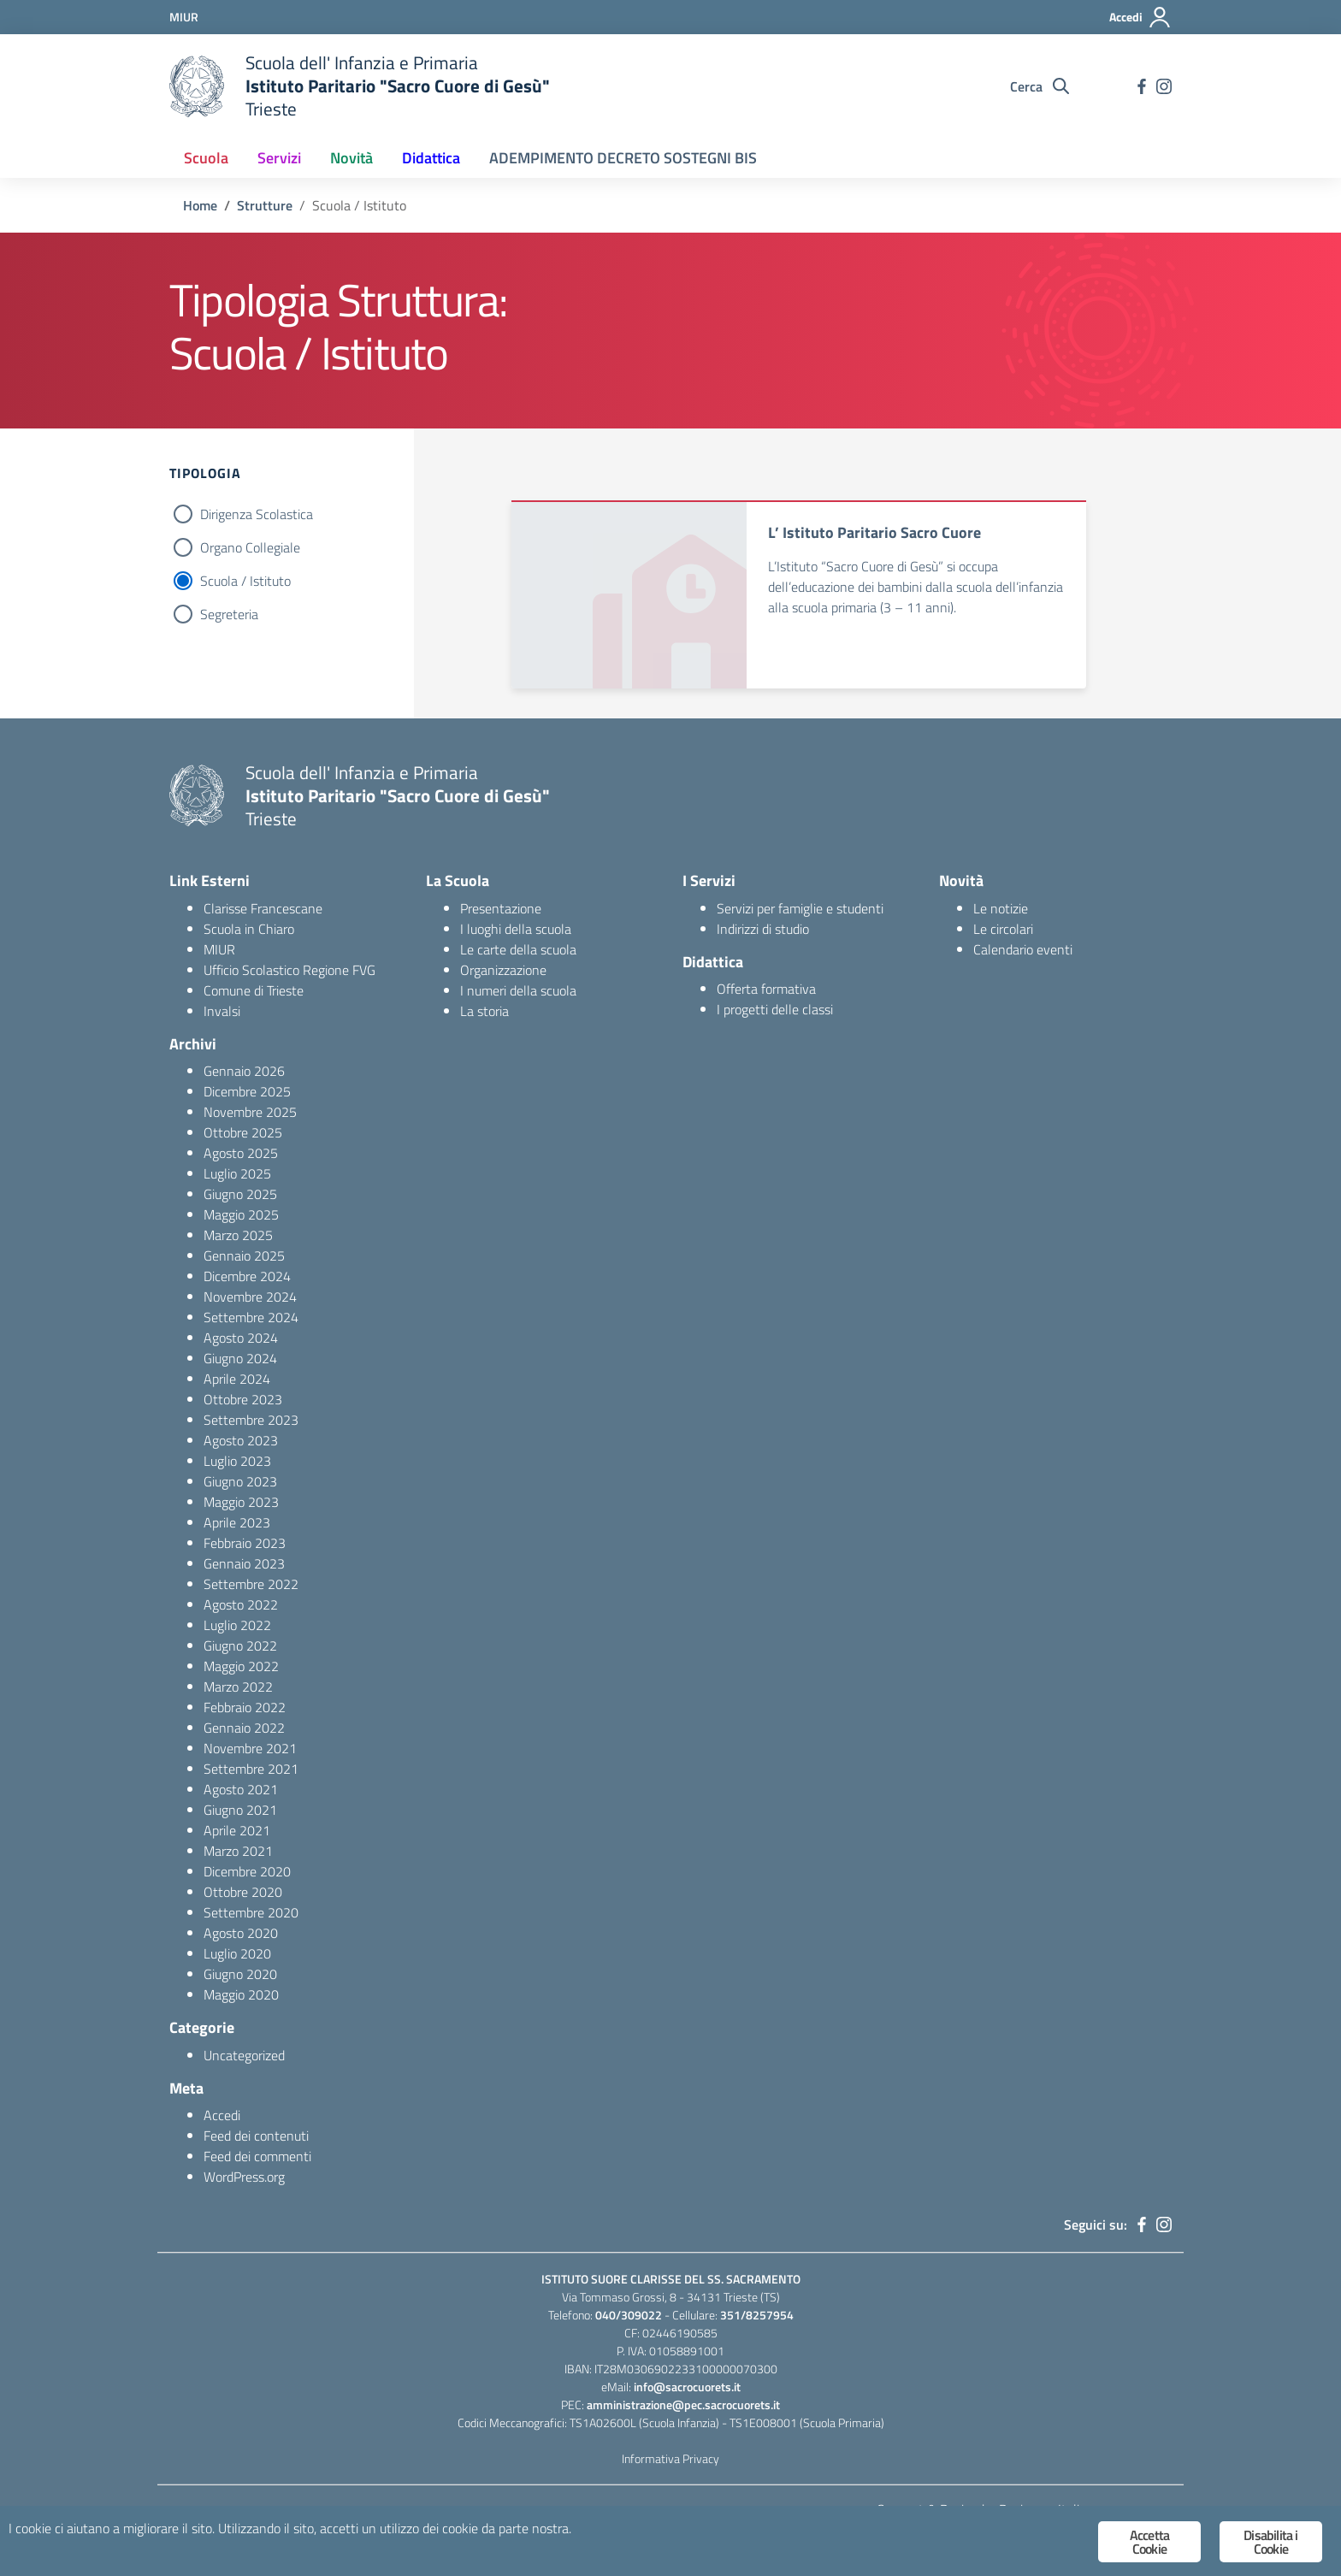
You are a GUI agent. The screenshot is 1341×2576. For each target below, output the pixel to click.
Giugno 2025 (240, 1194)
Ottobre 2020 (243, 1892)
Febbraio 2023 (245, 1543)
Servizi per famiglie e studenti (800, 908)
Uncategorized (244, 2055)
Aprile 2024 (237, 1378)
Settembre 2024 (251, 1317)
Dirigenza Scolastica (256, 514)
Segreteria (229, 614)
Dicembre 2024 (247, 1276)
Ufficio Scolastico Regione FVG (289, 970)
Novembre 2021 (250, 1748)
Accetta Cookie (1149, 2542)
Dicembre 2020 (247, 1871)
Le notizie (1000, 908)
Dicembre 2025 (247, 1091)
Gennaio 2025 (244, 1255)
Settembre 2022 (251, 1584)
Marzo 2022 (238, 1686)
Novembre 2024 (250, 1296)
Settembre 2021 (251, 1768)
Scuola (206, 157)
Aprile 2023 (237, 1522)
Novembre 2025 (250, 1112)
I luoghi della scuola (515, 929)
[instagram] (1164, 86)
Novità (351, 157)
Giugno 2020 (240, 1974)
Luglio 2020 (237, 1953)
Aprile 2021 (237, 1830)
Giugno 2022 (240, 1645)
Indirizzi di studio (763, 929)
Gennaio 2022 (244, 1727)
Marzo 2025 (238, 1235)
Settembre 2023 (251, 1419)
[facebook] (1141, 86)
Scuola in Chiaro (249, 929)
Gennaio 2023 (244, 1563)
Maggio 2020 (241, 1994)
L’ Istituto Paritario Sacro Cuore (874, 532)
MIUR (219, 949)
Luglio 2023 (237, 1460)
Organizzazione (503, 970)
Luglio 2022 (237, 1625)
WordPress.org (244, 2176)
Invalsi (222, 1011)
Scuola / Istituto (245, 580)
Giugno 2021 (240, 1809)
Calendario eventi (1022, 949)
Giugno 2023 (240, 1481)
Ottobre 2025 (243, 1132)
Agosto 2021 (241, 1789)
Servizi (279, 157)
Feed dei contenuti (256, 2135)
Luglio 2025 (237, 1173)
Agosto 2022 (241, 1604)
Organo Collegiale (250, 547)
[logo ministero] (196, 86)
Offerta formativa (766, 988)
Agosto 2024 (241, 1337)
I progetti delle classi (775, 1009)
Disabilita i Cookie (1270, 2542)
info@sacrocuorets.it (687, 2387)
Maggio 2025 (241, 1214)
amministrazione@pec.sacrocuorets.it (683, 2405)
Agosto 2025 (241, 1153)
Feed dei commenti (257, 2156)
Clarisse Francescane (263, 908)
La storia (484, 1011)
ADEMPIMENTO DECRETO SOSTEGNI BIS (623, 157)
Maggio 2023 (241, 1502)
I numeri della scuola (518, 990)
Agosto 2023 (241, 1440)
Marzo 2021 (238, 1850)
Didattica (431, 157)
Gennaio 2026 (244, 1071)
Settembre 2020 (251, 1912)
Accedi (222, 2115)
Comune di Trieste (254, 990)
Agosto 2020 (241, 1933)
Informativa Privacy (670, 2458)
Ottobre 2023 (243, 1399)
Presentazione (500, 908)
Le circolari (1003, 929)
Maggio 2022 (241, 1666)
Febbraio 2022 (245, 1707)
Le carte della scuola (518, 949)
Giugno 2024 (240, 1358)
